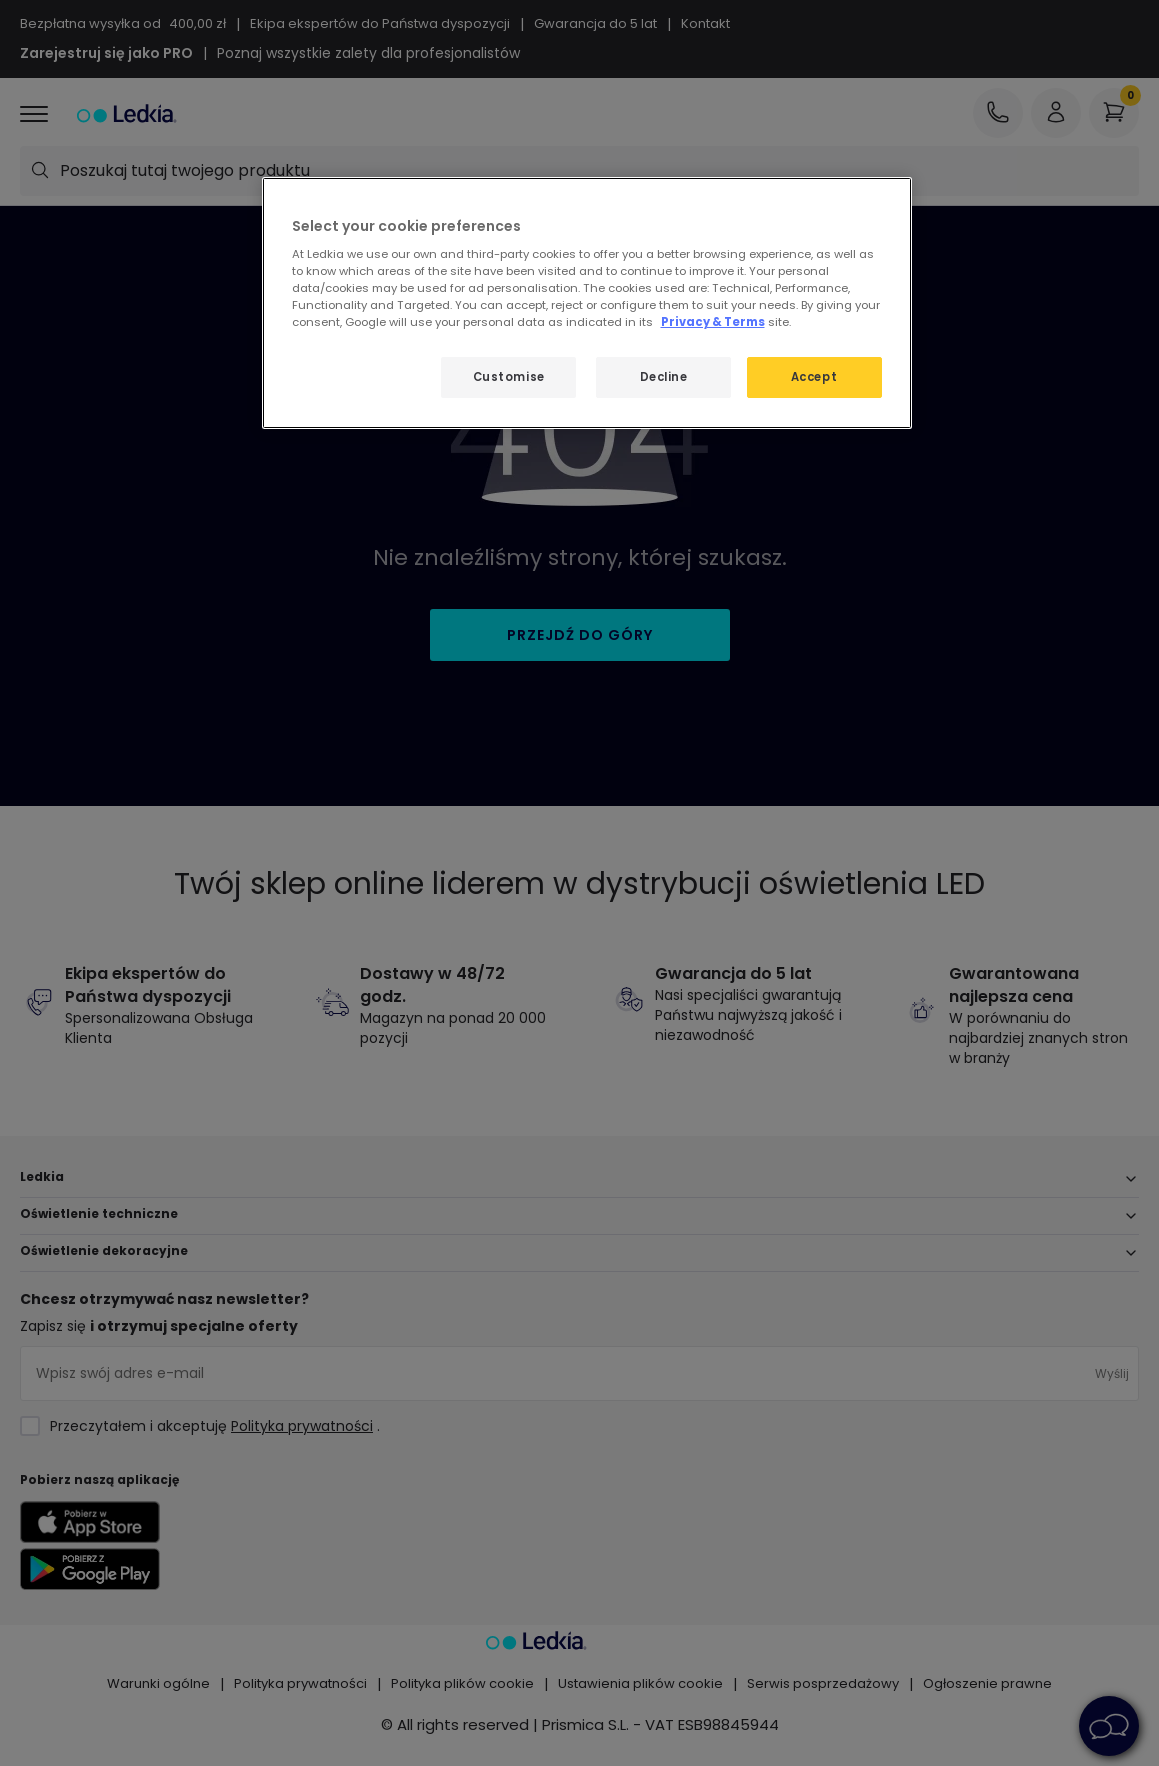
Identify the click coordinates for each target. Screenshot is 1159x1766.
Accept (814, 377)
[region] (587, 303)
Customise (509, 377)
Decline (664, 377)
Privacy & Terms (713, 322)
